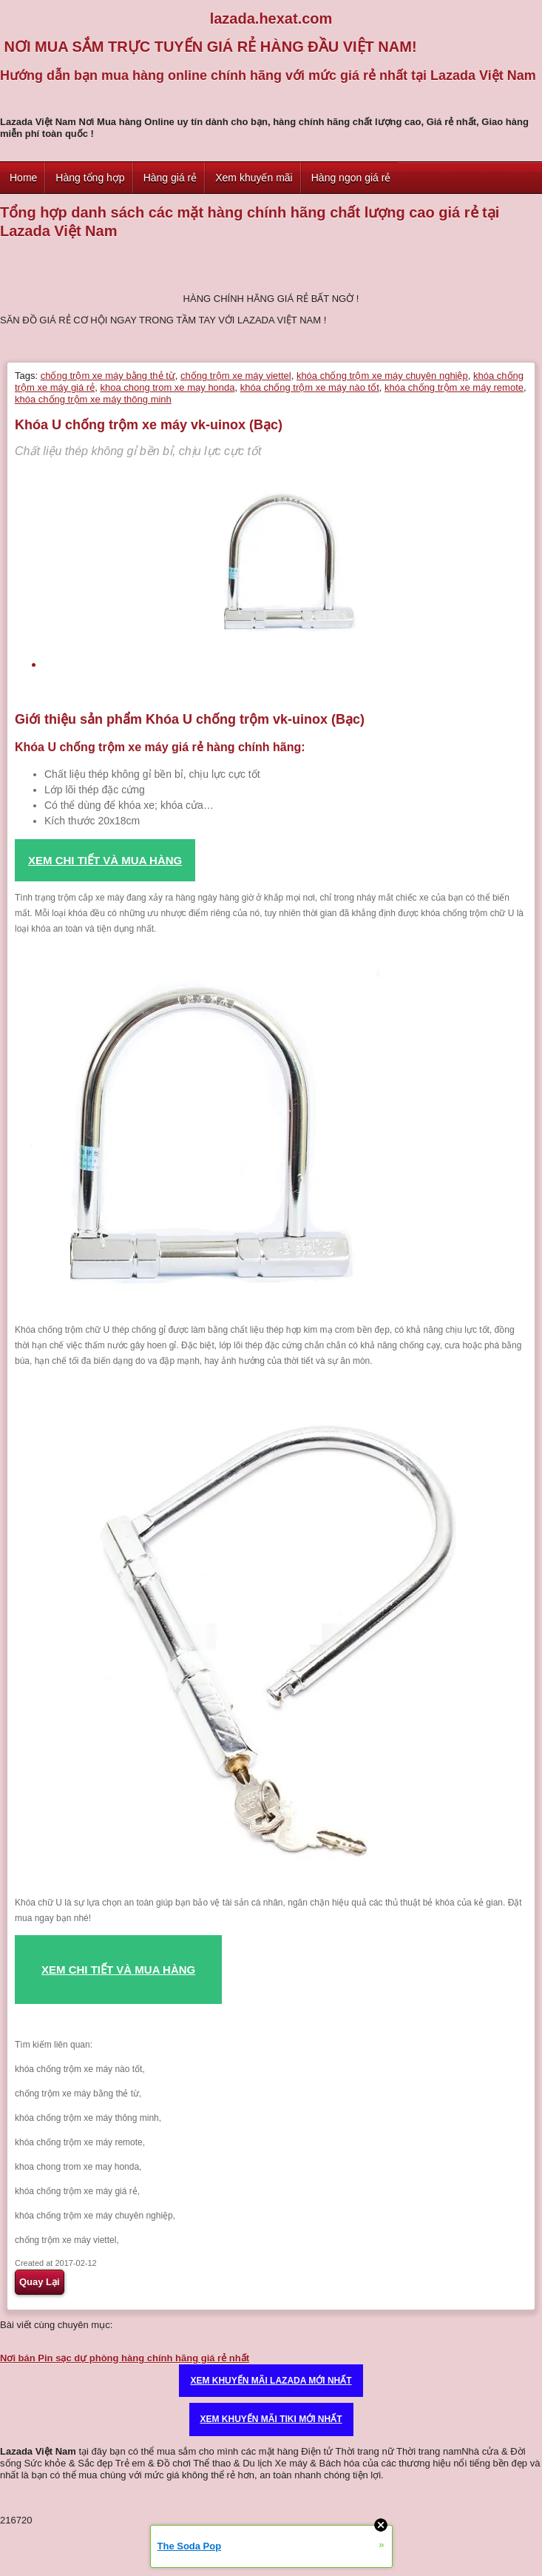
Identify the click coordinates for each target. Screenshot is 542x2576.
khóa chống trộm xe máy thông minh (93, 399)
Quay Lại (39, 2281)
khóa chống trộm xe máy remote (454, 387)
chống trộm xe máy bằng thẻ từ (108, 375)
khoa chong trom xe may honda (167, 387)
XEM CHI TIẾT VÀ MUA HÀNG (118, 1969)
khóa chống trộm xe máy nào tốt (309, 387)
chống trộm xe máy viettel (235, 375)
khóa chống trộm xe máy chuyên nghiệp (382, 375)
